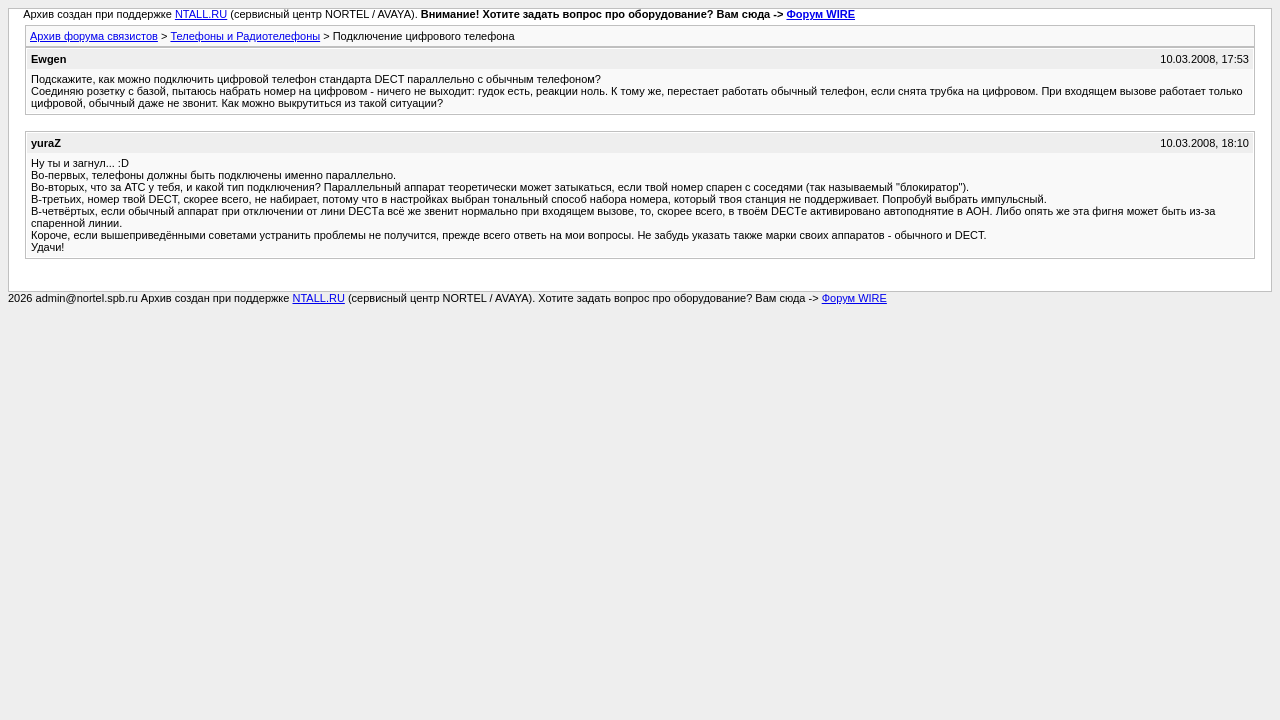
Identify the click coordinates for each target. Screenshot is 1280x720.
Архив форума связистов (94, 36)
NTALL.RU (201, 14)
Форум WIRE (820, 14)
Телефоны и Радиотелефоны (245, 36)
